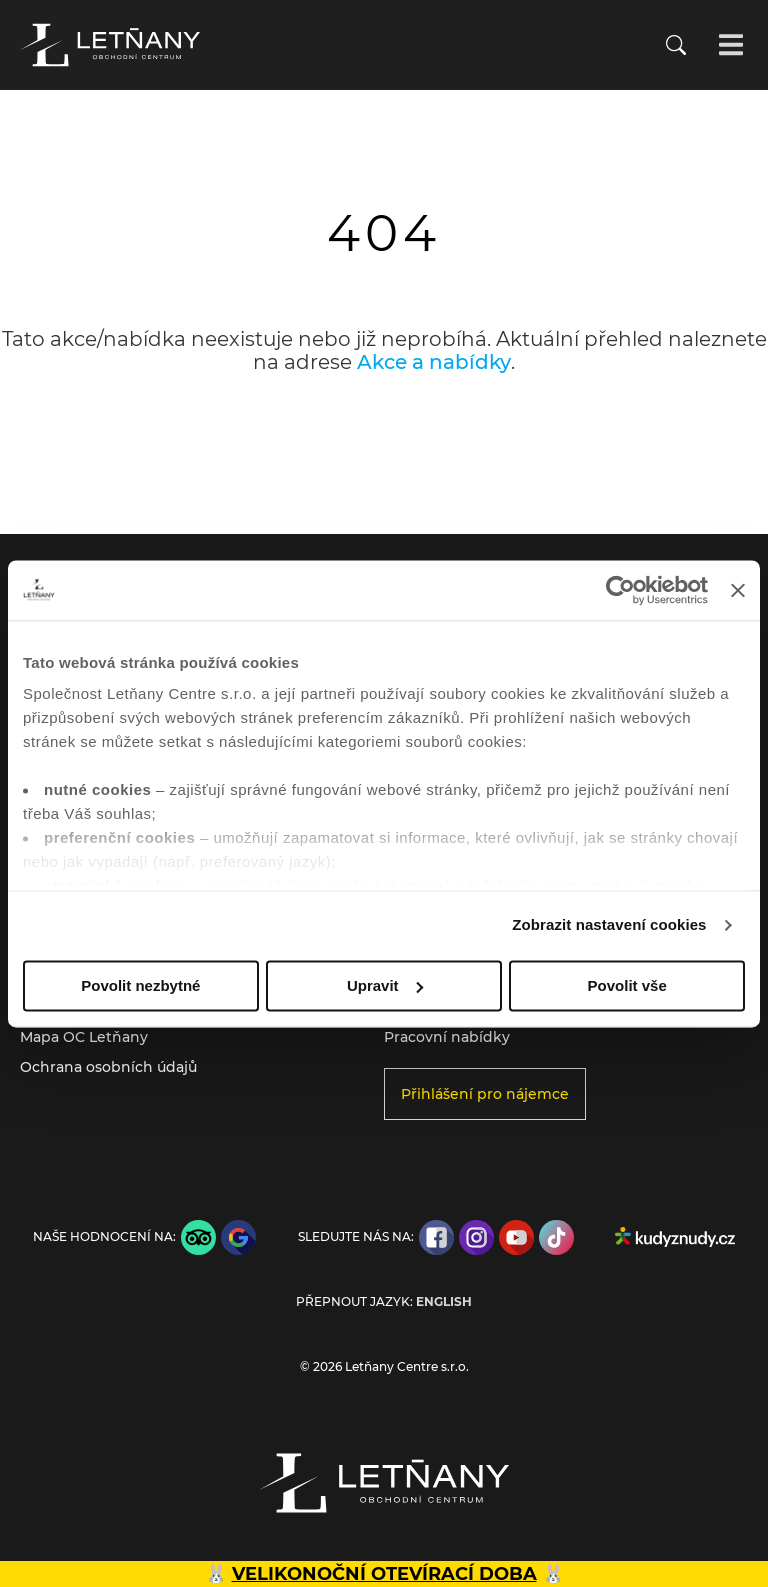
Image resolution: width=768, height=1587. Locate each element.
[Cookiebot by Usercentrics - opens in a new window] (620, 590)
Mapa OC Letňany (84, 1037)
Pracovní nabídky (447, 1037)
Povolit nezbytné (140, 985)
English (444, 1302)
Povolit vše (627, 985)
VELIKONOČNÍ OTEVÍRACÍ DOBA (384, 1574)
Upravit (385, 985)
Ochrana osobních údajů (108, 1067)
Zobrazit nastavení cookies (609, 924)
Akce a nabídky (434, 362)
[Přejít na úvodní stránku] (110, 45)
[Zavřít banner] (738, 590)
